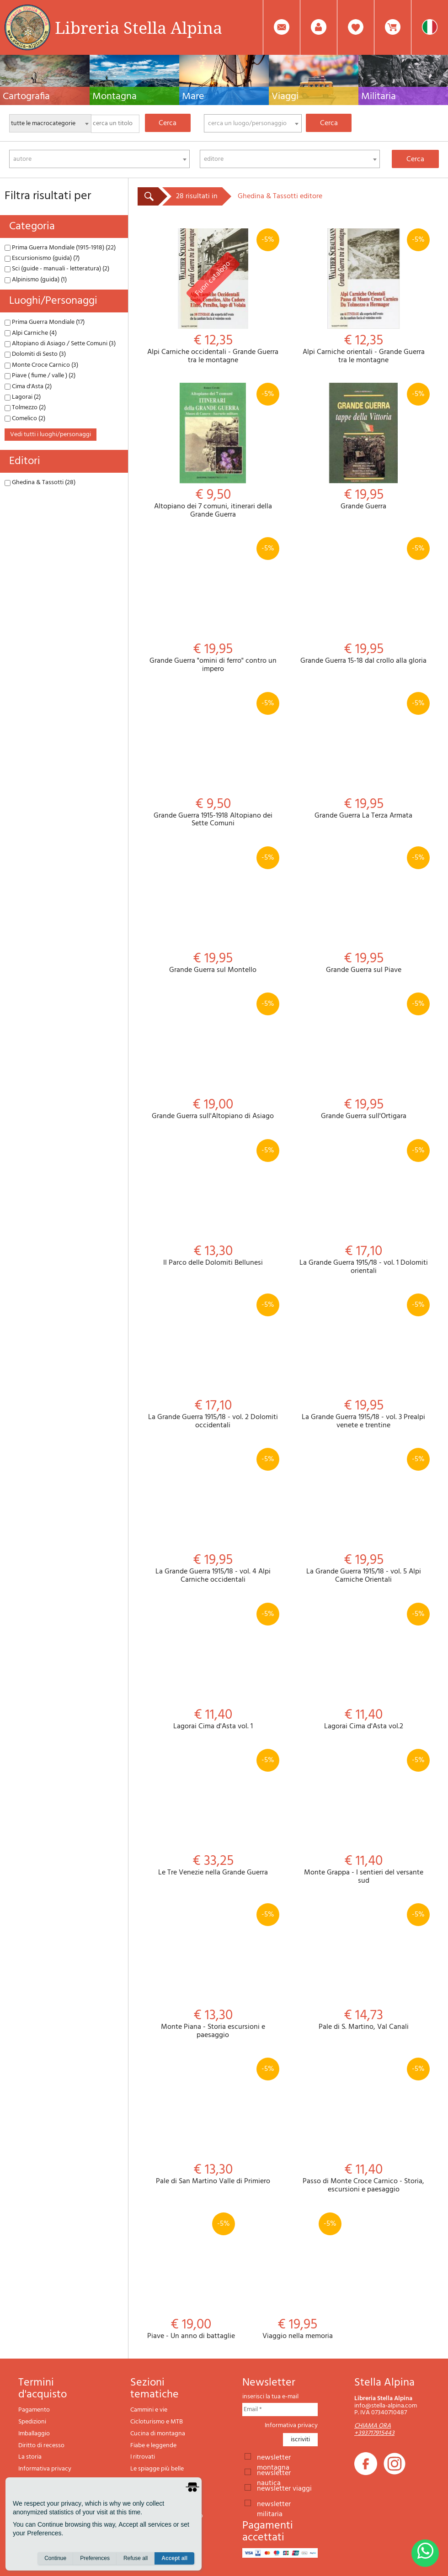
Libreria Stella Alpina (138, 27)
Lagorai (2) (23, 397)
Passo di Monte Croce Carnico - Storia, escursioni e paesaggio (364, 2126)
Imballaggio (34, 2434)
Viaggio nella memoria (297, 2276)
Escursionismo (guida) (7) (42, 258)
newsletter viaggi (284, 2488)
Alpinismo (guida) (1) (36, 279)
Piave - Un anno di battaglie (191, 2276)
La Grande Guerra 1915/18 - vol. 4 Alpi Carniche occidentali (213, 1516)
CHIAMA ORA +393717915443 (374, 2429)
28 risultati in (197, 196)
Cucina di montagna (157, 2434)
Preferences (95, 2558)
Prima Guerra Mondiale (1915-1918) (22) (60, 248)
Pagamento (34, 2410)
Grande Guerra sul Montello (213, 910)
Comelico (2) (25, 418)
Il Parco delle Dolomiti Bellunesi (213, 1203)
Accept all (174, 2558)
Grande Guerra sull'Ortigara (364, 1056)
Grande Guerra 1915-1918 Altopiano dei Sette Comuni (213, 760)
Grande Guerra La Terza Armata (364, 756)
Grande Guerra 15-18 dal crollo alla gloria (364, 601)
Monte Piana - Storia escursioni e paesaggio (213, 1971)
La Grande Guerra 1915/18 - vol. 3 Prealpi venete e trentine (364, 1361)
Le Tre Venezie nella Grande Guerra (213, 1813)
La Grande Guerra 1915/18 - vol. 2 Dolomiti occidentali (213, 1361)
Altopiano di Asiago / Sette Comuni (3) (60, 343)
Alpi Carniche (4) (31, 333)
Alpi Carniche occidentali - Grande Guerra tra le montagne (213, 296)
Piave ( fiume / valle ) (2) (40, 375)
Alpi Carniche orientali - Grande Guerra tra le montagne (364, 296)
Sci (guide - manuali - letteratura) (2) (57, 269)
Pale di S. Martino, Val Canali (364, 1967)
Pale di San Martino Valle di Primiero (213, 2122)
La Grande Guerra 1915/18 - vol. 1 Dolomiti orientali (364, 1207)
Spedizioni (32, 2422)
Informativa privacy (44, 2469)
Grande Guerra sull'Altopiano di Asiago (213, 1056)
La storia (30, 2457)
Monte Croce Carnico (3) (41, 365)
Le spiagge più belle (157, 2469)
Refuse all (135, 2558)
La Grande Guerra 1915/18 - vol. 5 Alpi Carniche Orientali (364, 1516)
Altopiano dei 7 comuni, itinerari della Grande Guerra (213, 451)
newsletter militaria (274, 2503)
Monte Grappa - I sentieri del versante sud (364, 1817)
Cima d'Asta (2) (28, 386)
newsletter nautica (274, 2472)
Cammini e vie (148, 2410)
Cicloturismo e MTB (156, 2422)
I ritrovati (142, 2457)
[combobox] (253, 123)
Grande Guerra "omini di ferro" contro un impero (213, 605)
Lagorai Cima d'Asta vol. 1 (213, 1667)
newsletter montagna (274, 2457)
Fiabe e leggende (153, 2445)
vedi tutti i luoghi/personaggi (50, 434)
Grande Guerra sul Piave (364, 910)
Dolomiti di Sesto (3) (35, 354)
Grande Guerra (364, 447)
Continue (55, 2558)
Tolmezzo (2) (25, 407)
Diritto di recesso (41, 2445)
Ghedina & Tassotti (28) (40, 482)
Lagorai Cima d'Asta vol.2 (364, 1667)
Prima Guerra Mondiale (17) (45, 322)
